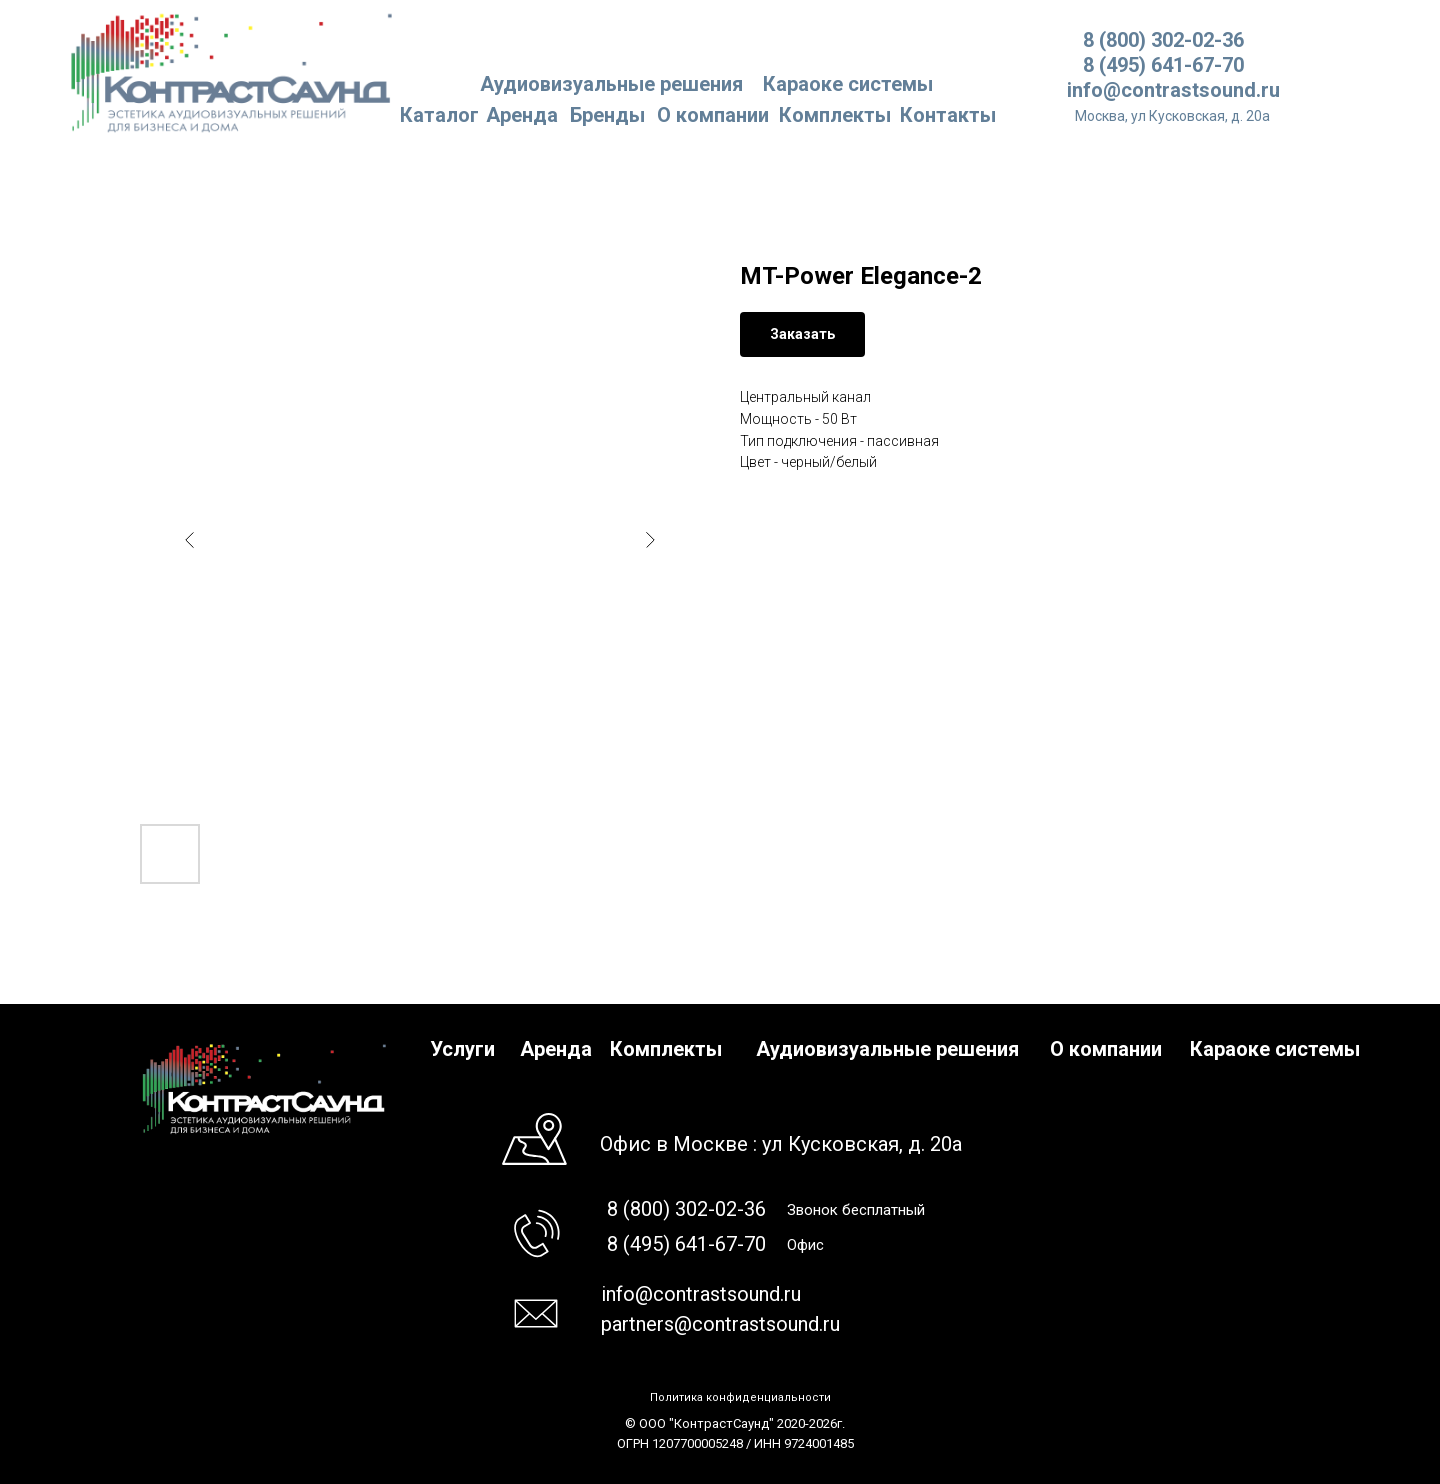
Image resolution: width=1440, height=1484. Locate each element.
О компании (713, 115)
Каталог (439, 115)
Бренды (607, 115)
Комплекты (835, 115)
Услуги (462, 1049)
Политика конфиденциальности (740, 1397)
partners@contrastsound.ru (720, 1324)
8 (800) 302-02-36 (1163, 40)
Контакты (948, 115)
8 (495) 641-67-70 (1163, 65)
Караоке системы (848, 84)
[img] (232, 71)
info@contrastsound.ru (1173, 90)
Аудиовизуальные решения (887, 1049)
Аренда (522, 115)
